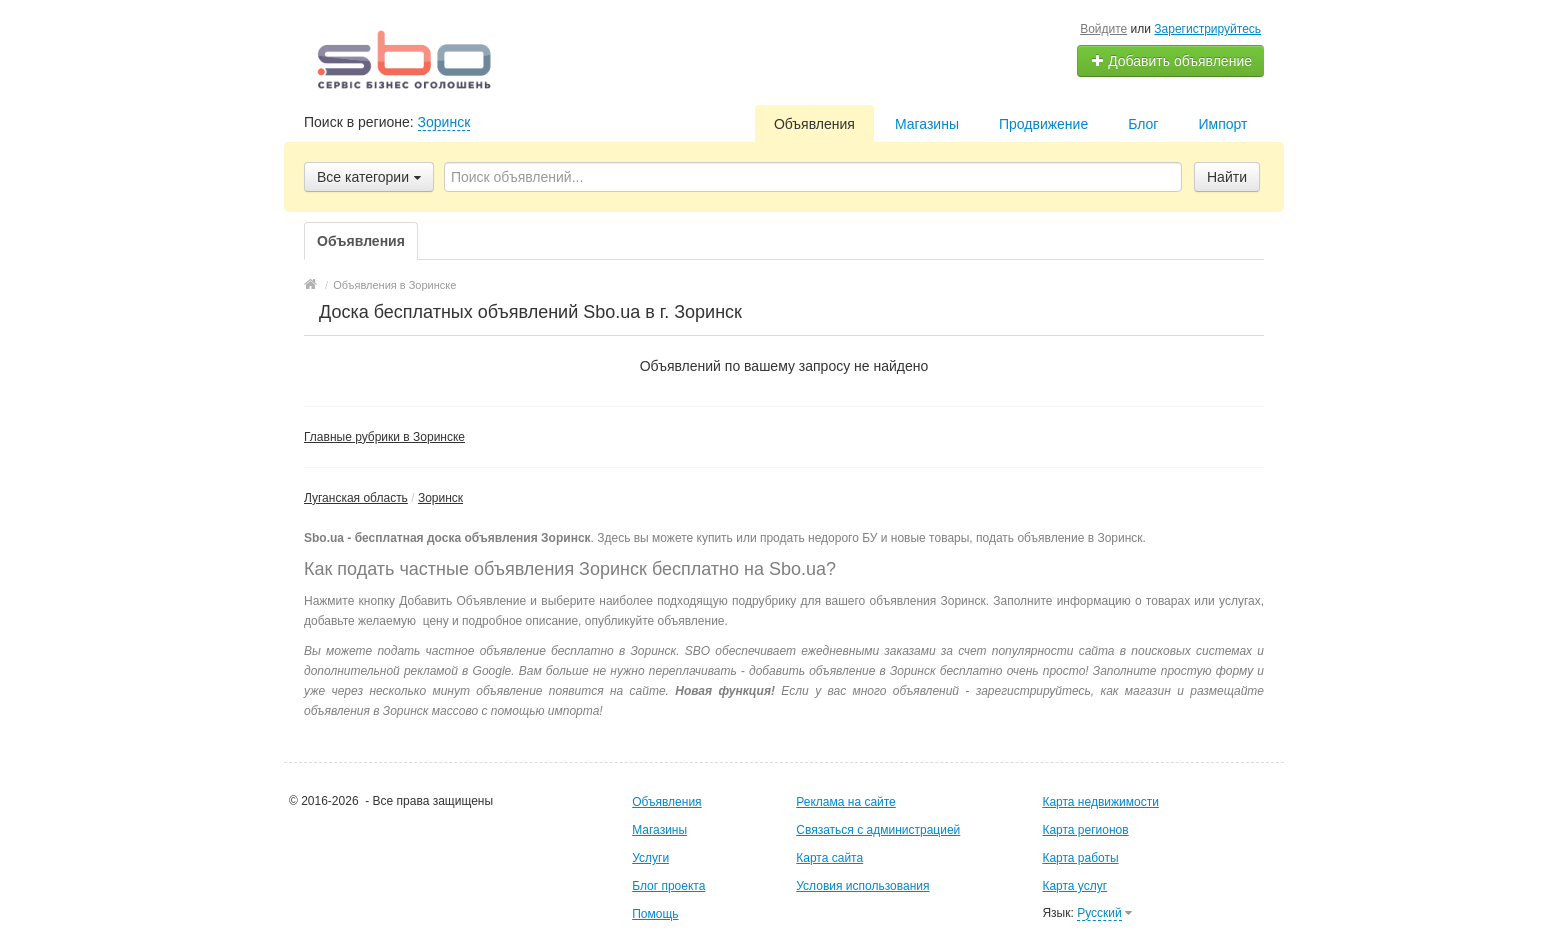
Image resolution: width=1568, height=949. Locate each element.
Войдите (1103, 29)
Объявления (814, 124)
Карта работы (1080, 858)
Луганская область (356, 498)
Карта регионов (1085, 830)
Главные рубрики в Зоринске (384, 437)
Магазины (927, 124)
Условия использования (862, 886)
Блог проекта (668, 886)
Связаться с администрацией (878, 830)
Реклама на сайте (846, 802)
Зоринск (444, 122)
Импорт (1222, 124)
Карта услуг (1074, 886)
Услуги (650, 858)
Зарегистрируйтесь (1207, 29)
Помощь (655, 914)
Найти (1227, 177)
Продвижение (1043, 124)
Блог (1143, 124)
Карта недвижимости (1100, 802)
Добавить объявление (1171, 61)
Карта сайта (829, 858)
